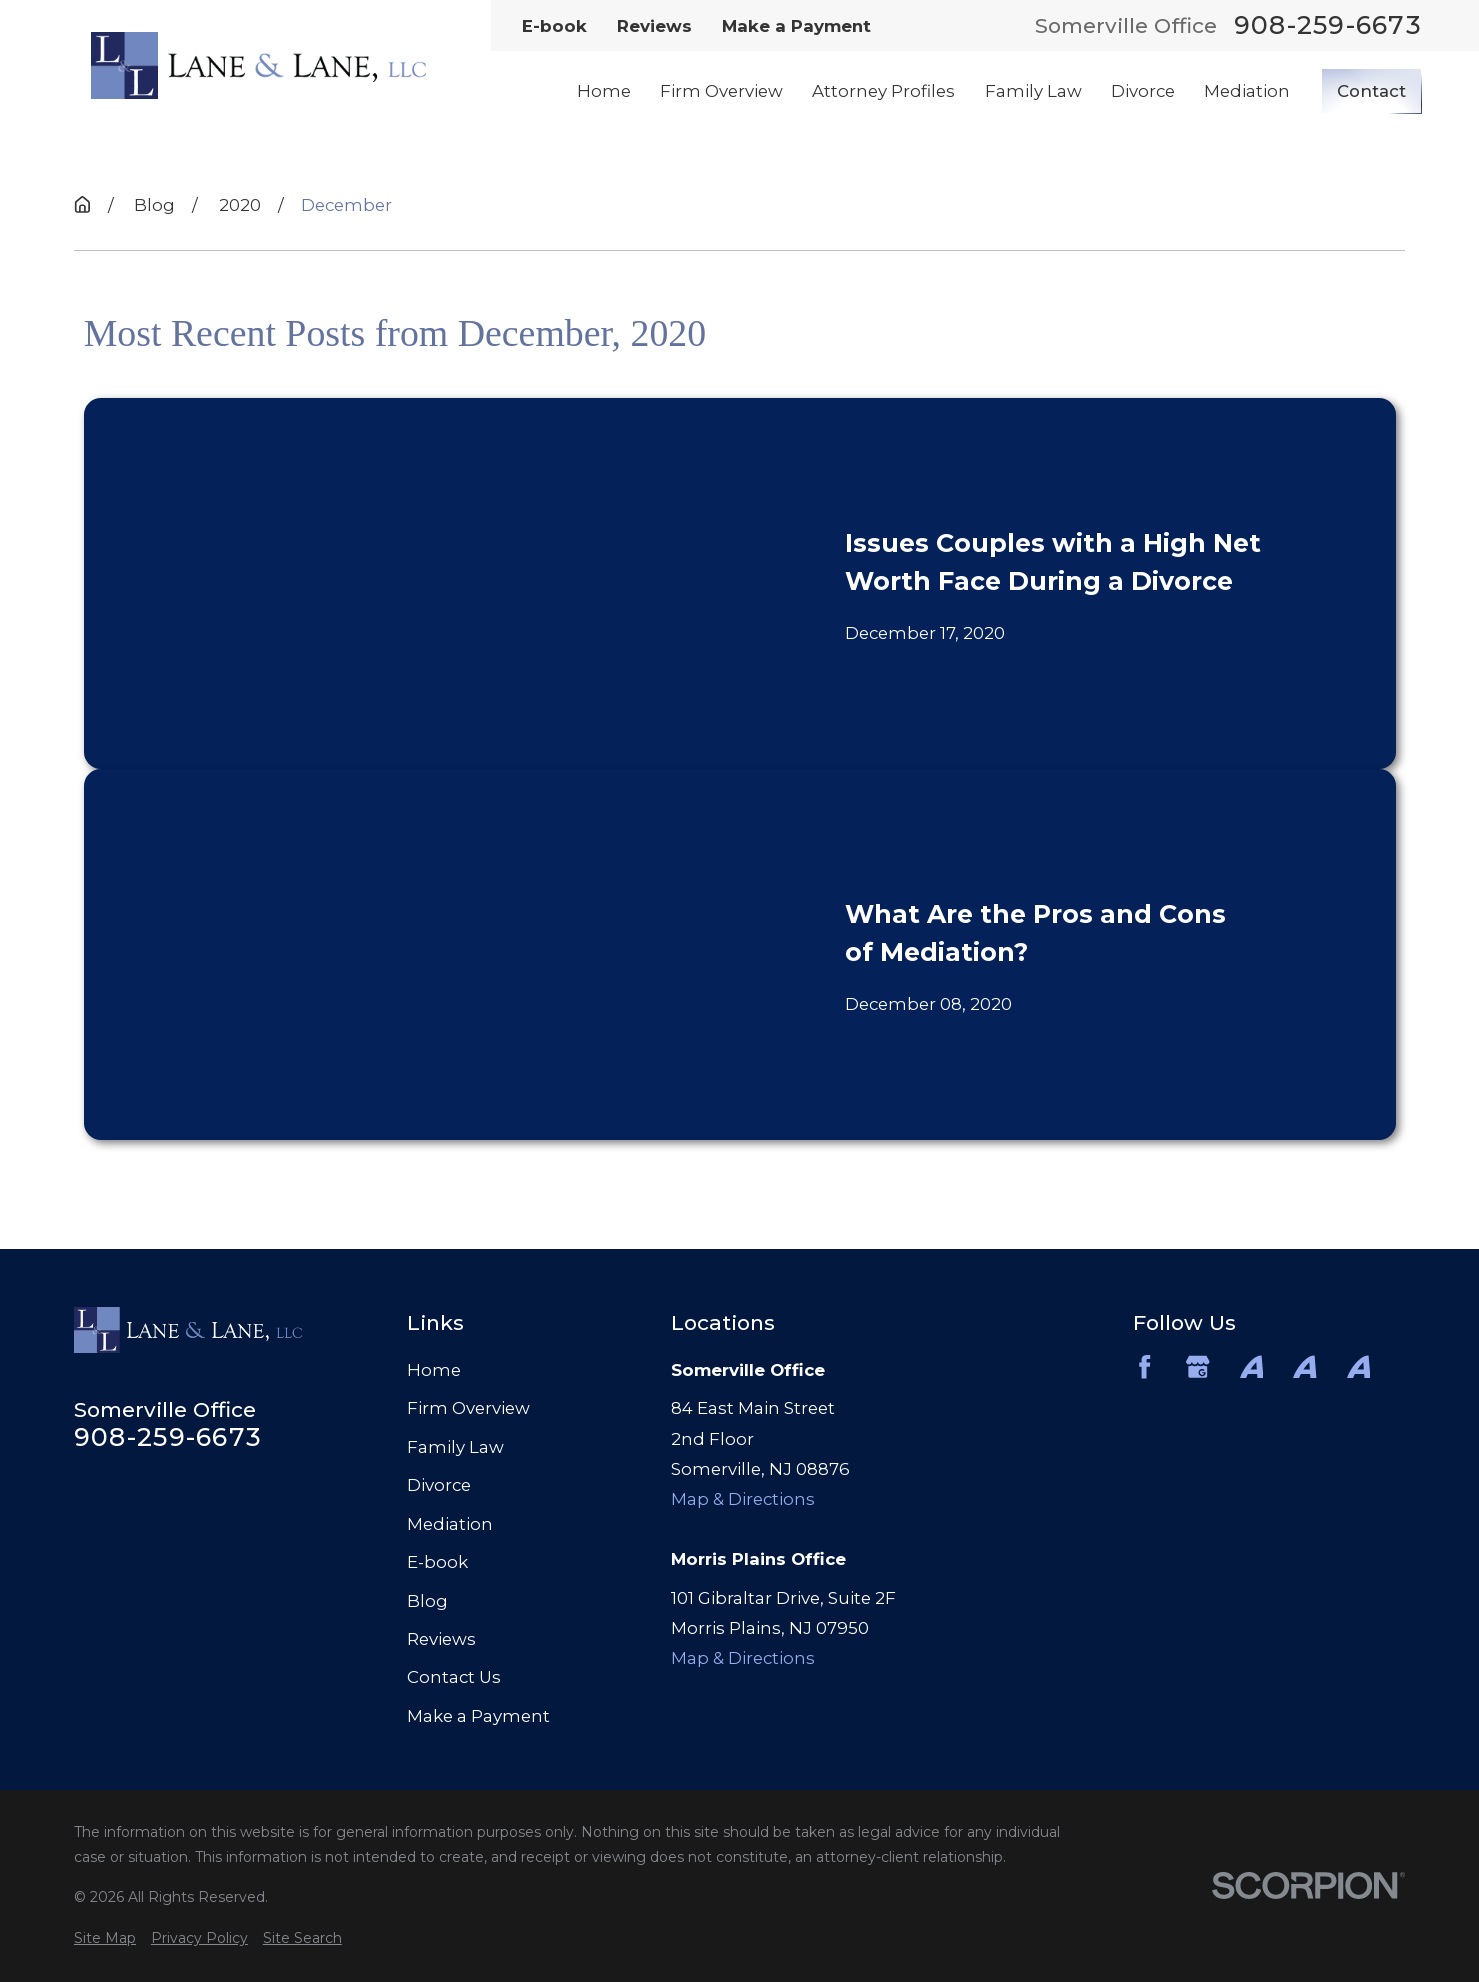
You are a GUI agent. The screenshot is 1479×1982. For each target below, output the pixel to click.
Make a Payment (796, 26)
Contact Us (454, 1677)
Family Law (455, 1447)
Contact (1371, 91)
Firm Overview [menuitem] (721, 91)
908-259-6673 (1328, 25)
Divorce (439, 1485)
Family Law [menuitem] (1033, 91)
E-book (554, 26)
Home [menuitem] (604, 91)
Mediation (450, 1524)
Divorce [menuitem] (1143, 91)
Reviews (654, 26)
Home (434, 1370)
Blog (427, 1601)
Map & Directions (743, 1499)
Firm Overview (468, 1408)
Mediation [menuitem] (1247, 91)
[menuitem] (105, 1938)
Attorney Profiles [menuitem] (883, 91)
